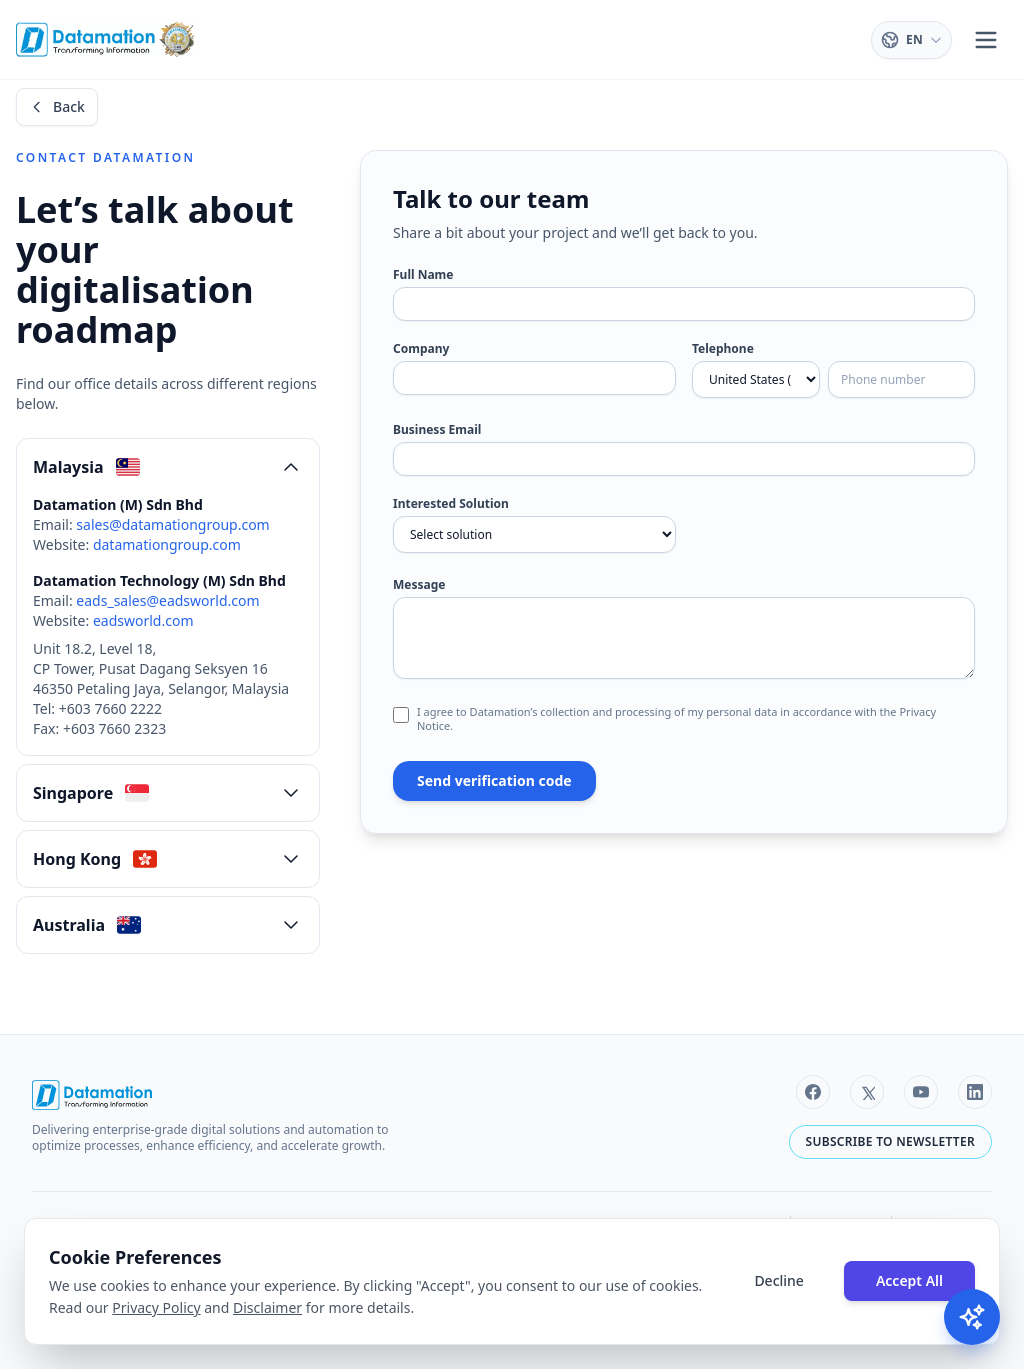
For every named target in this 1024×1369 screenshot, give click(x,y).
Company (421, 349)
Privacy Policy (156, 1307)
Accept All (909, 1280)
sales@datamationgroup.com (172, 524)
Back (57, 106)
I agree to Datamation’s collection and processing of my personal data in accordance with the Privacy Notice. (676, 719)
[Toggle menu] (986, 40)
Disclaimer (267, 1307)
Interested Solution (451, 504)
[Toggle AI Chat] (972, 1317)
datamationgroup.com (167, 544)
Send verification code (494, 780)
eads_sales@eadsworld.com (167, 600)
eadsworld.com (143, 620)
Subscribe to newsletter (890, 1141)
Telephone (723, 349)
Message (419, 585)
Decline (779, 1280)
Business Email (437, 430)
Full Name (423, 275)
